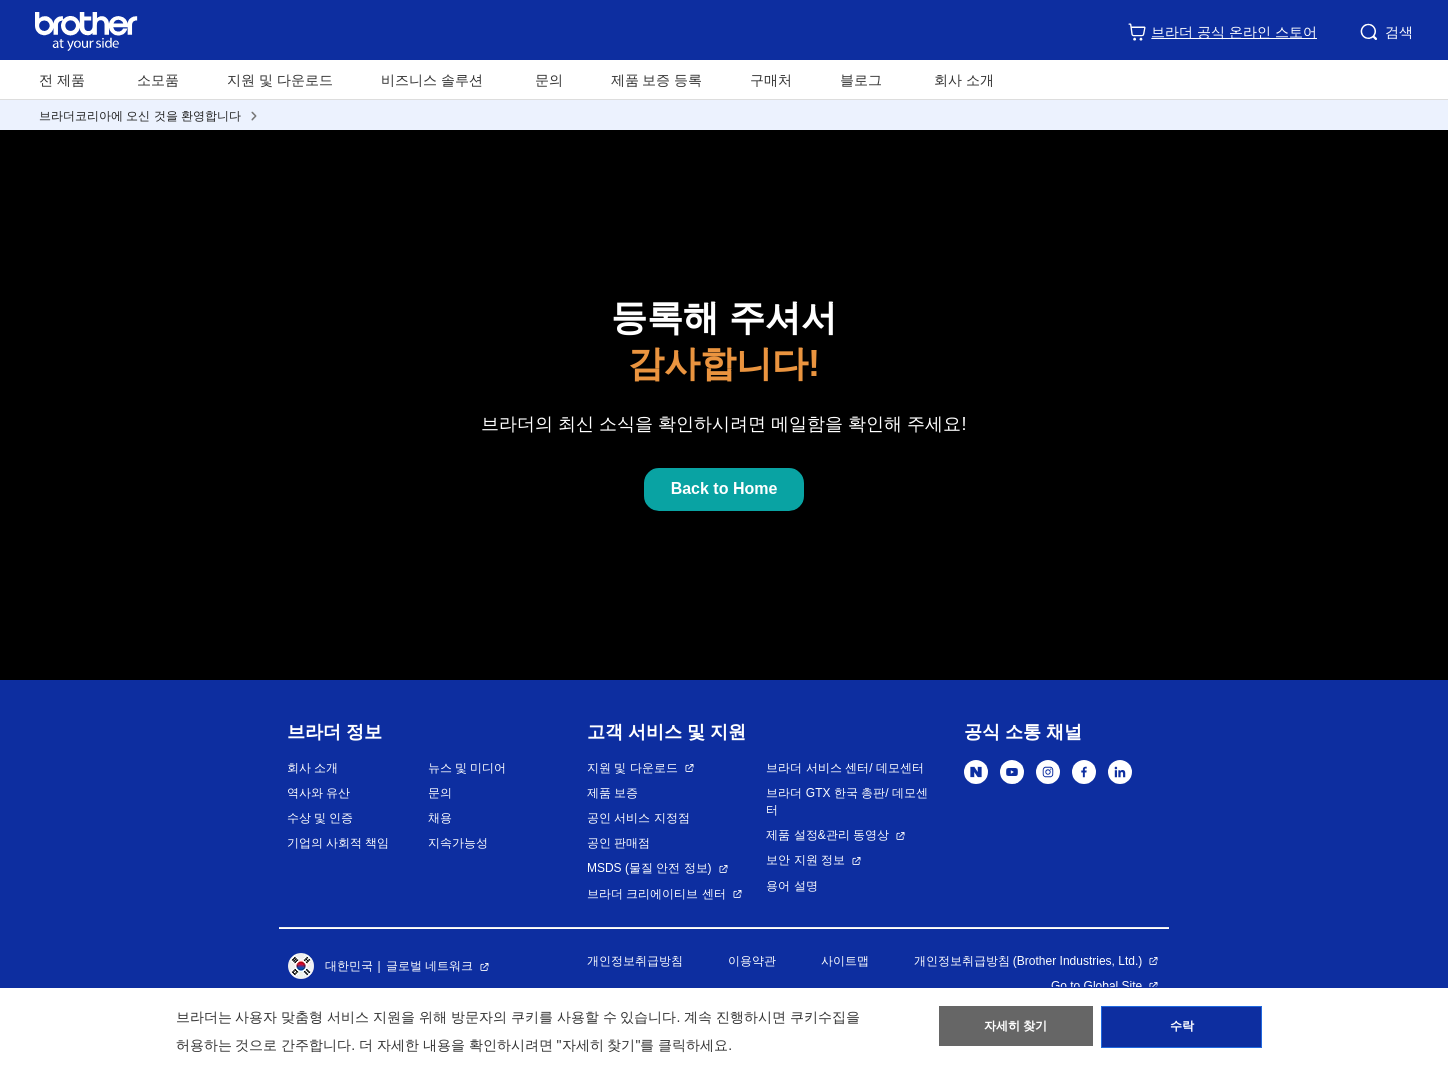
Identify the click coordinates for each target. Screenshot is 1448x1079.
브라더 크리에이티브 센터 (656, 894)
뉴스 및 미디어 (467, 768)
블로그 (861, 80)
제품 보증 (612, 793)
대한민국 (330, 967)
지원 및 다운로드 (280, 80)
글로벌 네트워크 (429, 966)
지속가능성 (458, 843)
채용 (440, 818)
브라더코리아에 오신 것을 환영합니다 (140, 116)
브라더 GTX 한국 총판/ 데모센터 (846, 801)
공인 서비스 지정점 (638, 818)
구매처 (771, 80)
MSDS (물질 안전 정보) (649, 868)
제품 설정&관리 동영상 (827, 835)
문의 (549, 80)
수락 (1182, 1030)
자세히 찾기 (1015, 1030)
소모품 (158, 80)
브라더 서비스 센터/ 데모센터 (844, 768)
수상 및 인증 (320, 818)
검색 (1385, 32)
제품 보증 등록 (657, 80)
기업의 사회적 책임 (338, 843)
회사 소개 (312, 768)
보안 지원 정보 (805, 860)
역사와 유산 (318, 793)
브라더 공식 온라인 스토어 (1222, 32)
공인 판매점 (618, 843)
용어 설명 (791, 886)
